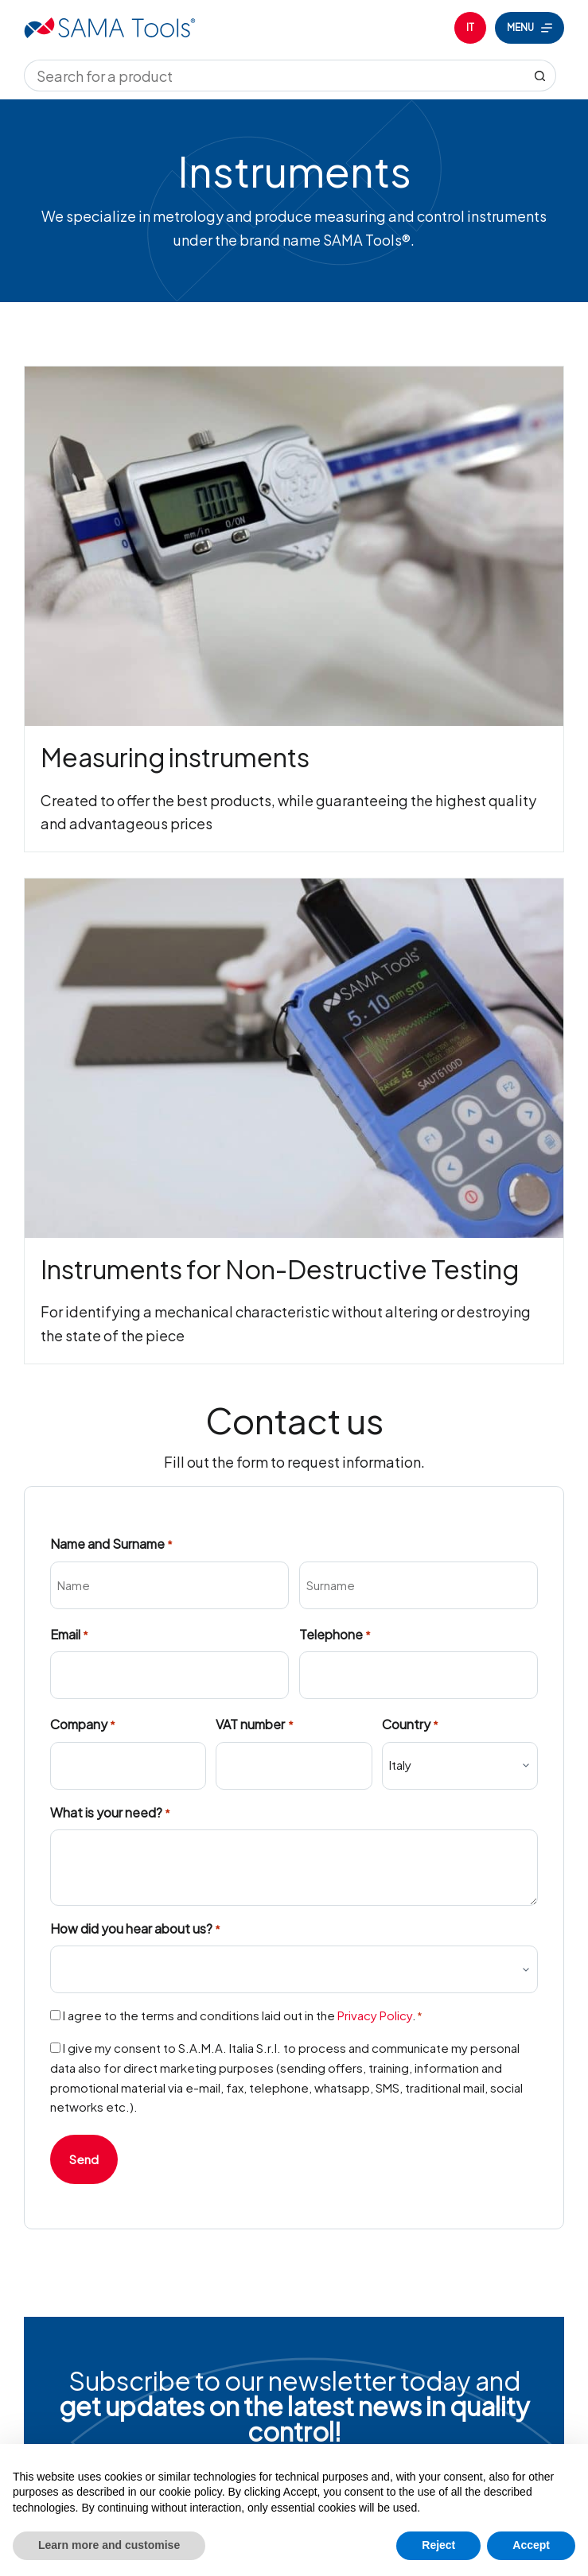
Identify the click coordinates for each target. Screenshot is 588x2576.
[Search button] (540, 75)
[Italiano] (470, 28)
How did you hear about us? (135, 1929)
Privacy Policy (374, 2015)
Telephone (335, 1635)
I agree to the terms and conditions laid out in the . (243, 2015)
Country (410, 1725)
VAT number (254, 1725)
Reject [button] (438, 2545)
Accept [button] (531, 2545)
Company (82, 1725)
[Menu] (529, 28)
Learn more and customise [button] (109, 2545)
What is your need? (110, 1813)
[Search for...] (274, 75)
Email (69, 1635)
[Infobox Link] (294, 609)
